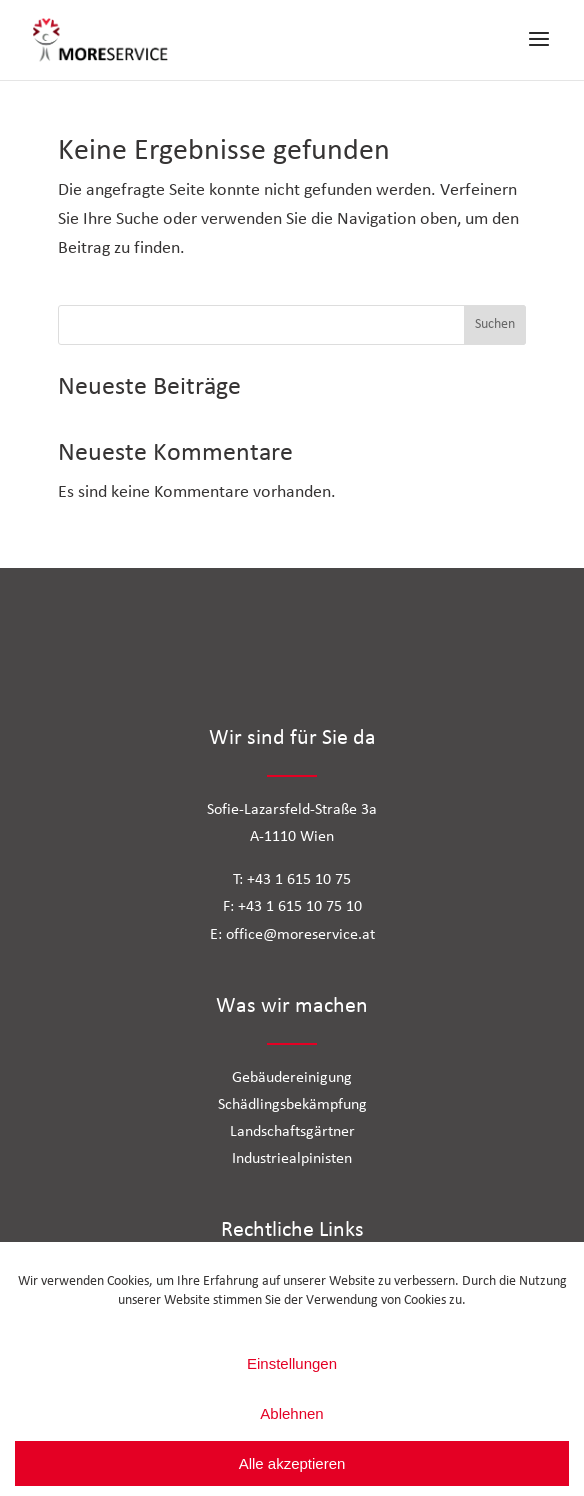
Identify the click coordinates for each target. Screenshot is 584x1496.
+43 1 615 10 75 (299, 880)
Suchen (495, 324)
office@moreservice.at (300, 935)
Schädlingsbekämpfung (292, 1105)
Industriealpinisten (292, 1159)
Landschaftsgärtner (292, 1132)
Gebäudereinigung (292, 1078)
